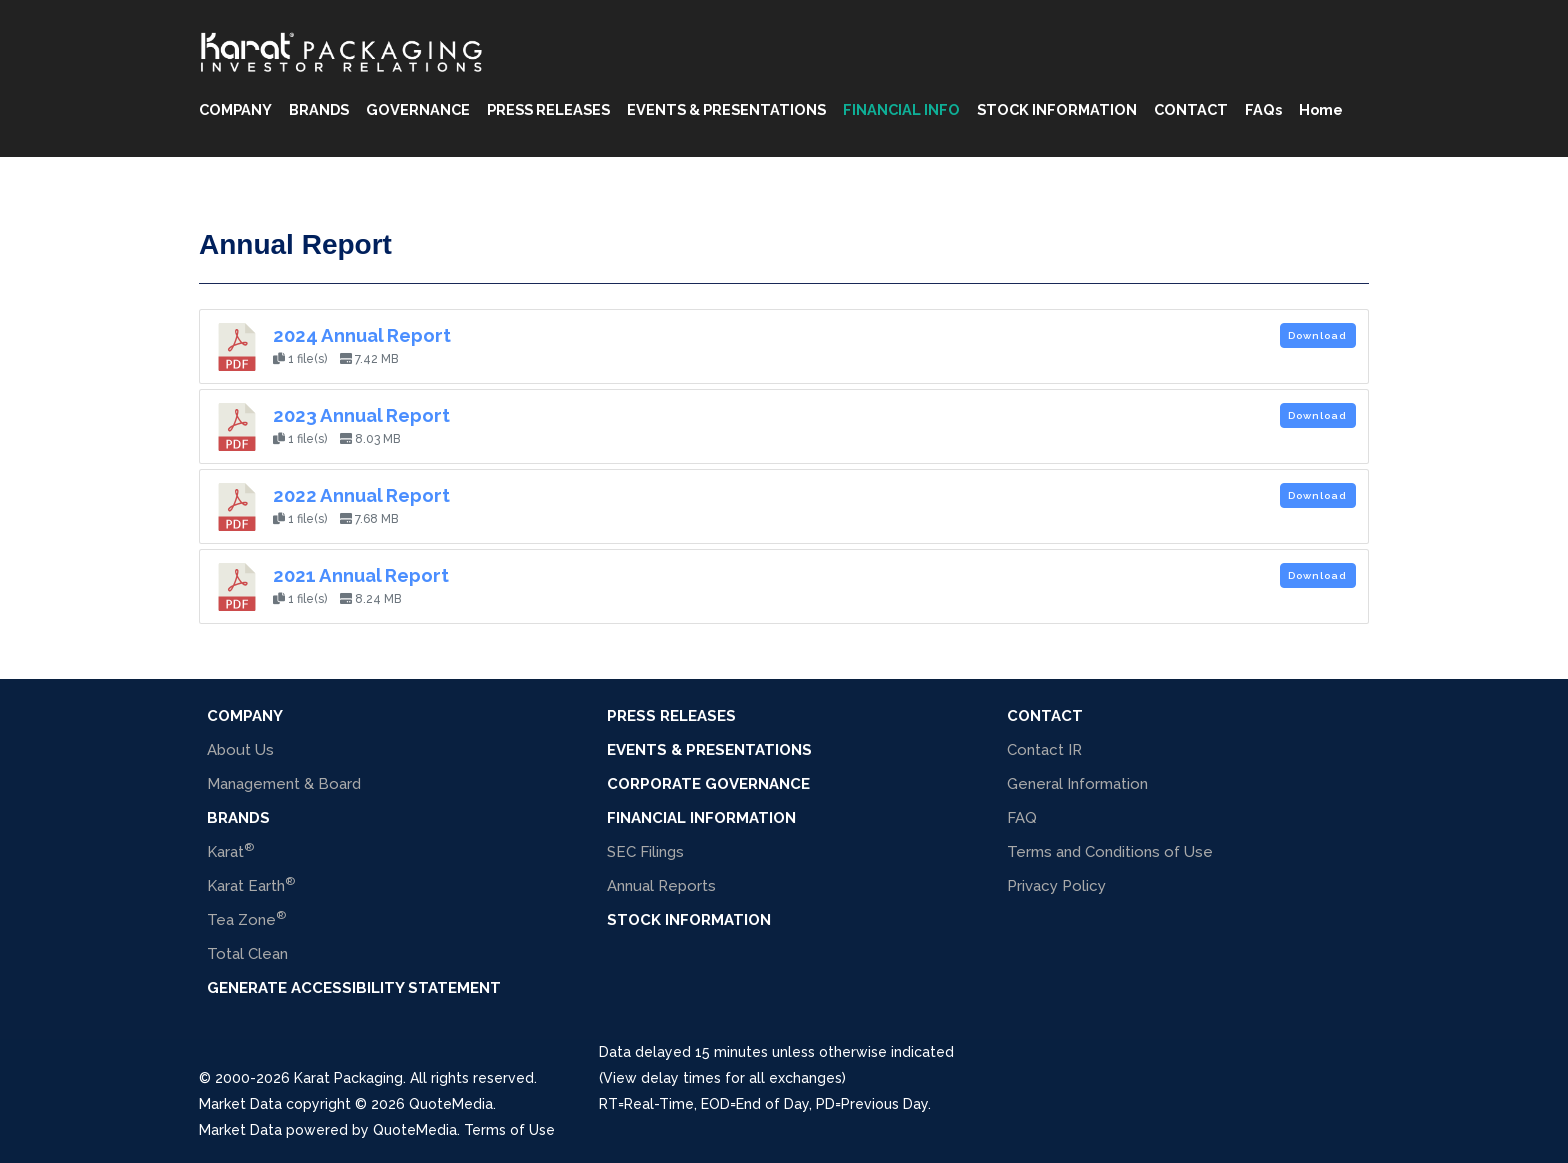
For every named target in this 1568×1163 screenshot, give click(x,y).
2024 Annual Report (362, 335)
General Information (1077, 784)
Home (1321, 109)
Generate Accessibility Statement (354, 988)
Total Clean (247, 954)
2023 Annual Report (361, 415)
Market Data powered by (286, 1130)
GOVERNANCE (418, 109)
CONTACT (1191, 109)
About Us (240, 750)
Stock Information (689, 920)
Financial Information (701, 818)
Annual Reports (661, 886)
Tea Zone (246, 918)
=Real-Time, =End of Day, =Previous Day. (765, 1104)
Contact (1045, 716)
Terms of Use (509, 1130)
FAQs (1263, 109)
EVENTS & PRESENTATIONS (726, 109)
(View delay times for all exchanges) (722, 1078)
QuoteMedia (449, 1104)
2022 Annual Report (361, 495)
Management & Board (284, 784)
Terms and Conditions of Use (1110, 852)
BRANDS (319, 109)
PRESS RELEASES (548, 109)
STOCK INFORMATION (1057, 109)
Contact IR (1044, 750)
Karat (230, 850)
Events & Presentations (709, 750)
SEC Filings (645, 852)
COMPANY (235, 109)
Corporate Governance (708, 784)
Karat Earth (251, 884)
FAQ (1022, 818)
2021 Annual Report (361, 575)
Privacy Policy (1056, 886)
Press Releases (671, 716)
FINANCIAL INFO (901, 109)
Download (1317, 335)
